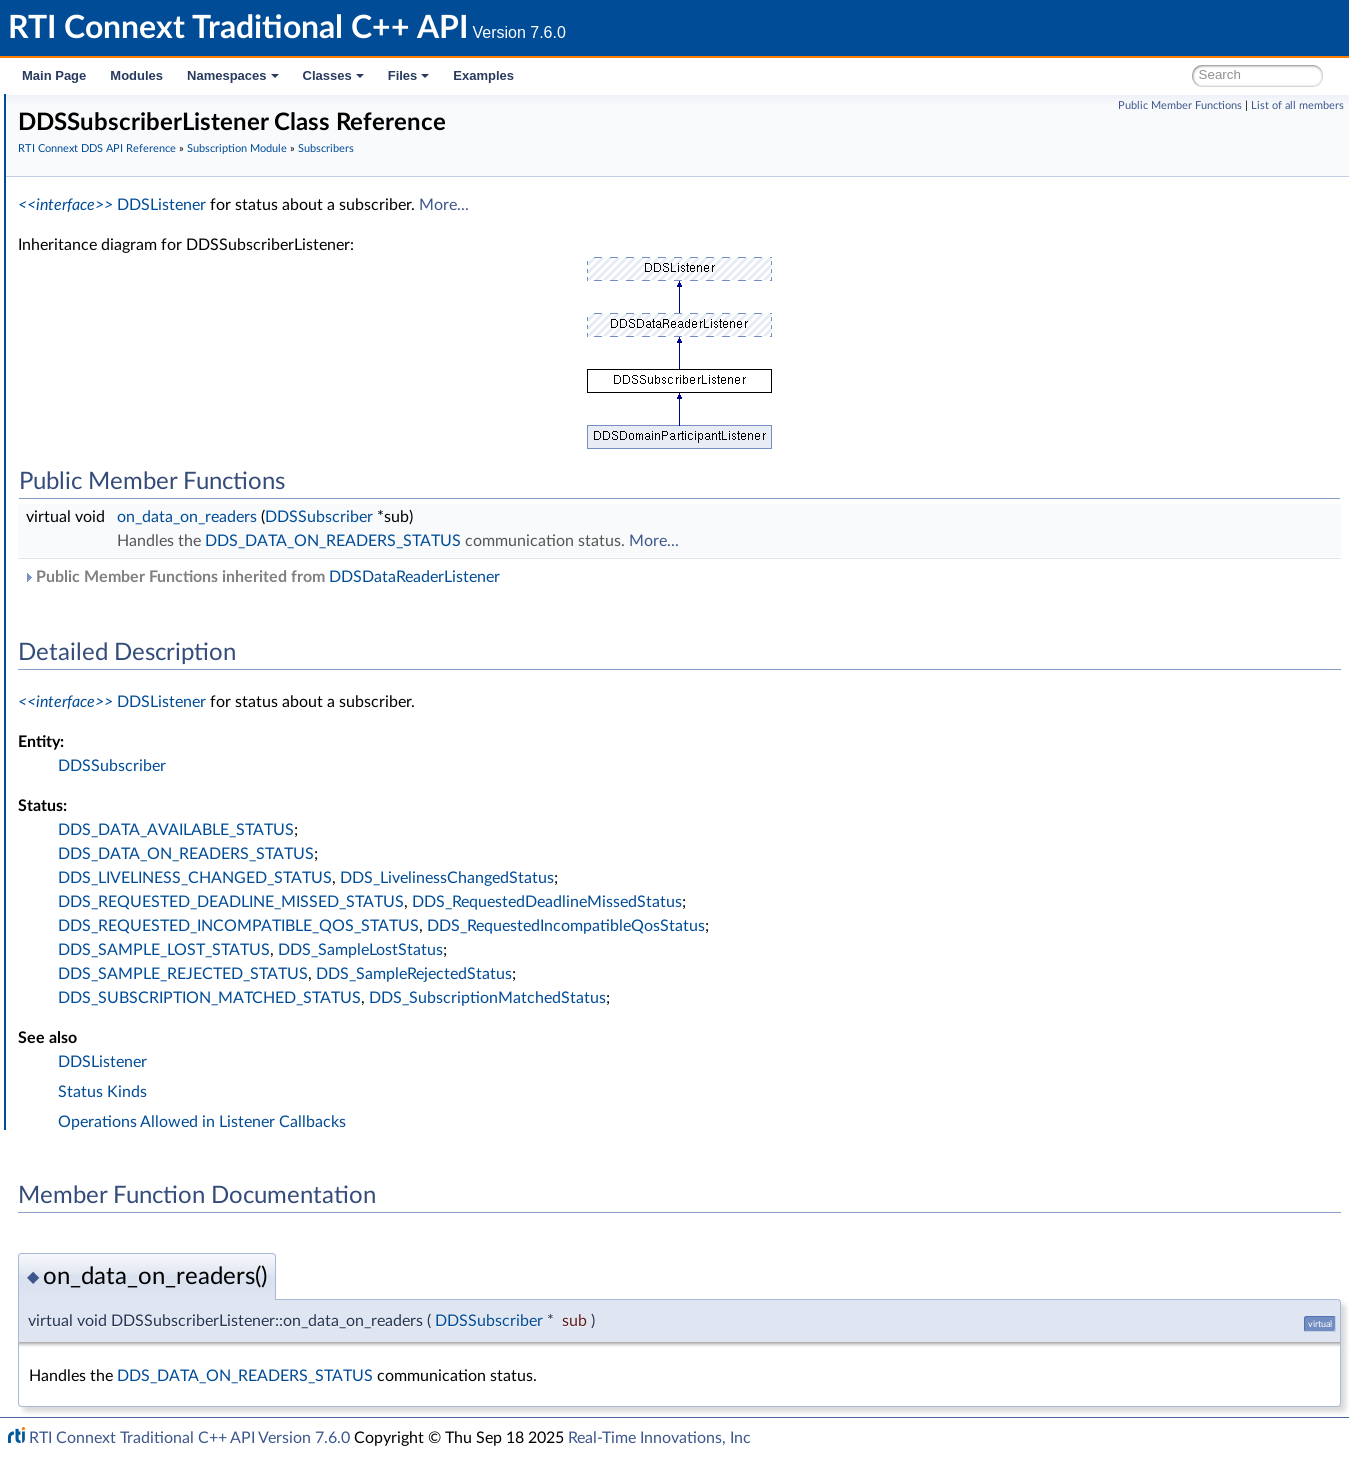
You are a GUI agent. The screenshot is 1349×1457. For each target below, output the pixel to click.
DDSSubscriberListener (169, 398)
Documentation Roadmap (130, 178)
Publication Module (126, 310)
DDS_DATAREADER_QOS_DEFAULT (211, 640)
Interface (77, 992)
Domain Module (116, 266)
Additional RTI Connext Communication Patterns (217, 948)
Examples (483, 75)
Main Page (54, 75)
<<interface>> (365, 205)
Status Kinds (402, 1092)
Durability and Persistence (146, 882)
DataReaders (121, 684)
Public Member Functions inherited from (561, 577)
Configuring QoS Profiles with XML (173, 926)
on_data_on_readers (487, 517)
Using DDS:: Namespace (126, 222)
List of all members (1297, 105)
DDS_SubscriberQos (161, 376)
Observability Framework (142, 860)
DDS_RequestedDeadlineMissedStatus (847, 902)
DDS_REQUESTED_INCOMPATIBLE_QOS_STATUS (538, 926)
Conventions (89, 200)
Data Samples (124, 706)
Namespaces (233, 75)
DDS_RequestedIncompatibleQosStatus (866, 926)
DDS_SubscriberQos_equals (183, 464)
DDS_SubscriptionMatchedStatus (787, 998)
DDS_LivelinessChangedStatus (747, 878)
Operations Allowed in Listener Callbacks (502, 1122)
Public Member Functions (1180, 105)
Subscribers (117, 354)
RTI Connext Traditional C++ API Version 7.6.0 (189, 1438)
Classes (333, 75)
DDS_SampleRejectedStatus (714, 974)
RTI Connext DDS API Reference (151, 244)
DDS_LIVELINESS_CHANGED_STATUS (495, 878)
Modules (136, 75)
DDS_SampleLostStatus (660, 950)
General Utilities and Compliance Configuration (211, 838)
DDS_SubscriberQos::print (179, 486)
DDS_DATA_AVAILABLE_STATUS (476, 830)
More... (744, 205)
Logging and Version (126, 816)
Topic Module (107, 288)
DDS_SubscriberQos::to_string (191, 508)
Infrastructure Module (134, 750)
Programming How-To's (121, 970)
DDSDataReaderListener (714, 577)
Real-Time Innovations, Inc (659, 1438)
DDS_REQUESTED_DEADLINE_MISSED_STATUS (531, 902)
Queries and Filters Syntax (146, 794)
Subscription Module (130, 332)
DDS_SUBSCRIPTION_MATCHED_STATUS (509, 998)
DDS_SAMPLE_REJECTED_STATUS (483, 974)
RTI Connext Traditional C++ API (117, 112)
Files (409, 75)
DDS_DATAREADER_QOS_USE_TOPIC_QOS (236, 662)
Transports (98, 772)
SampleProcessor (134, 728)
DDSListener (461, 205)
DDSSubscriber (145, 442)
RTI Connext (72, 134)
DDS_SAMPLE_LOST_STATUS (464, 950)
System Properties (122, 904)
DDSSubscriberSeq (157, 420)
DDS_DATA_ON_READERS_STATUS (633, 541)
